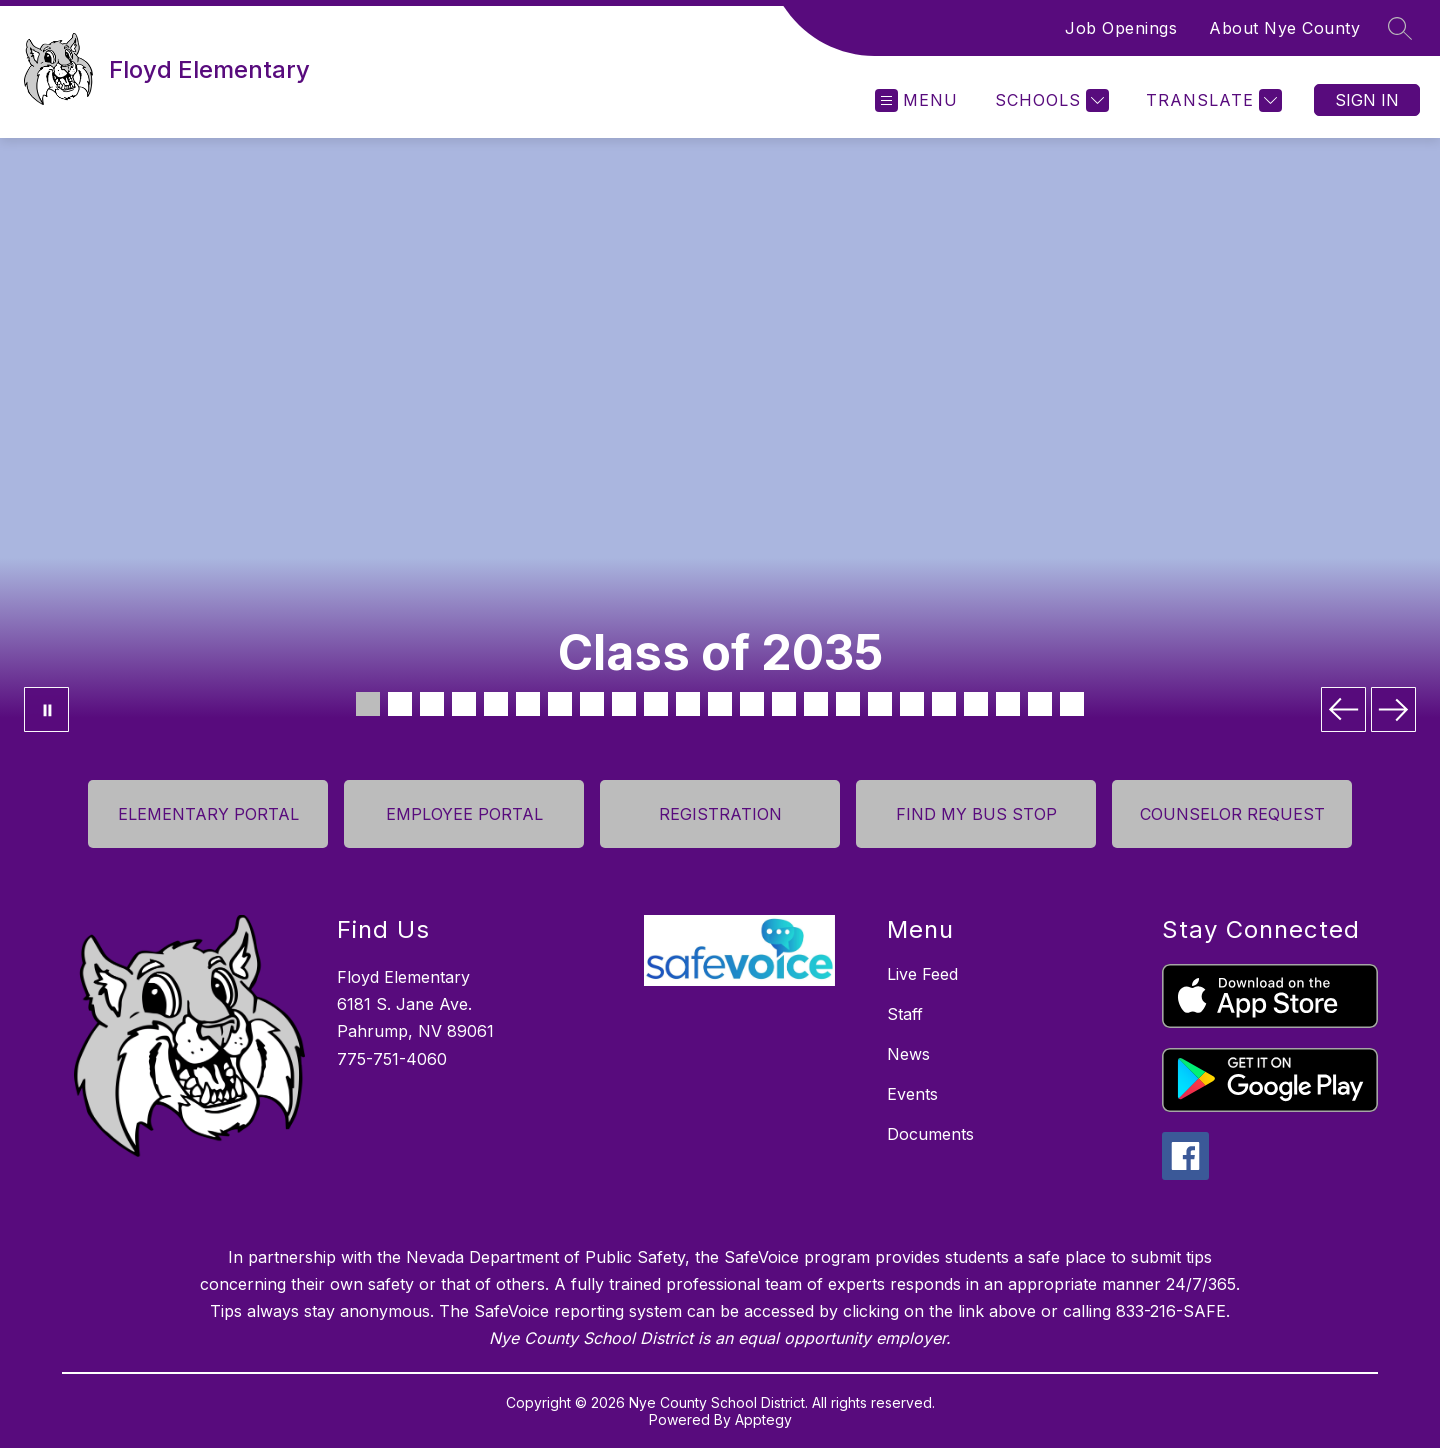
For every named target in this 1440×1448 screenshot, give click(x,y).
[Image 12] (720, 704)
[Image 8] (592, 704)
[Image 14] (784, 704)
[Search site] (1400, 28)
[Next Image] (1393, 709)
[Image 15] (816, 704)
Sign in (1367, 100)
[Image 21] (1008, 704)
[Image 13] (752, 704)
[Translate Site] (1211, 100)
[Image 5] (496, 704)
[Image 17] (880, 704)
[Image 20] (976, 704)
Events (912, 1094)
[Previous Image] (1343, 709)
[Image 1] (368, 704)
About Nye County (1284, 28)
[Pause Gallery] (46, 709)
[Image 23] (1072, 704)
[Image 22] (1040, 704)
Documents (930, 1134)
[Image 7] (560, 704)
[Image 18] (912, 704)
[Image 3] (432, 704)
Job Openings (1121, 28)
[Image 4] (464, 704)
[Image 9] (624, 704)
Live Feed (922, 974)
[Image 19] (944, 704)
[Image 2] (400, 704)
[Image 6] (528, 704)
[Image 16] (848, 704)
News (908, 1054)
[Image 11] (688, 704)
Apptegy (763, 1419)
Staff (905, 1014)
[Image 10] (656, 704)
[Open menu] (916, 100)
